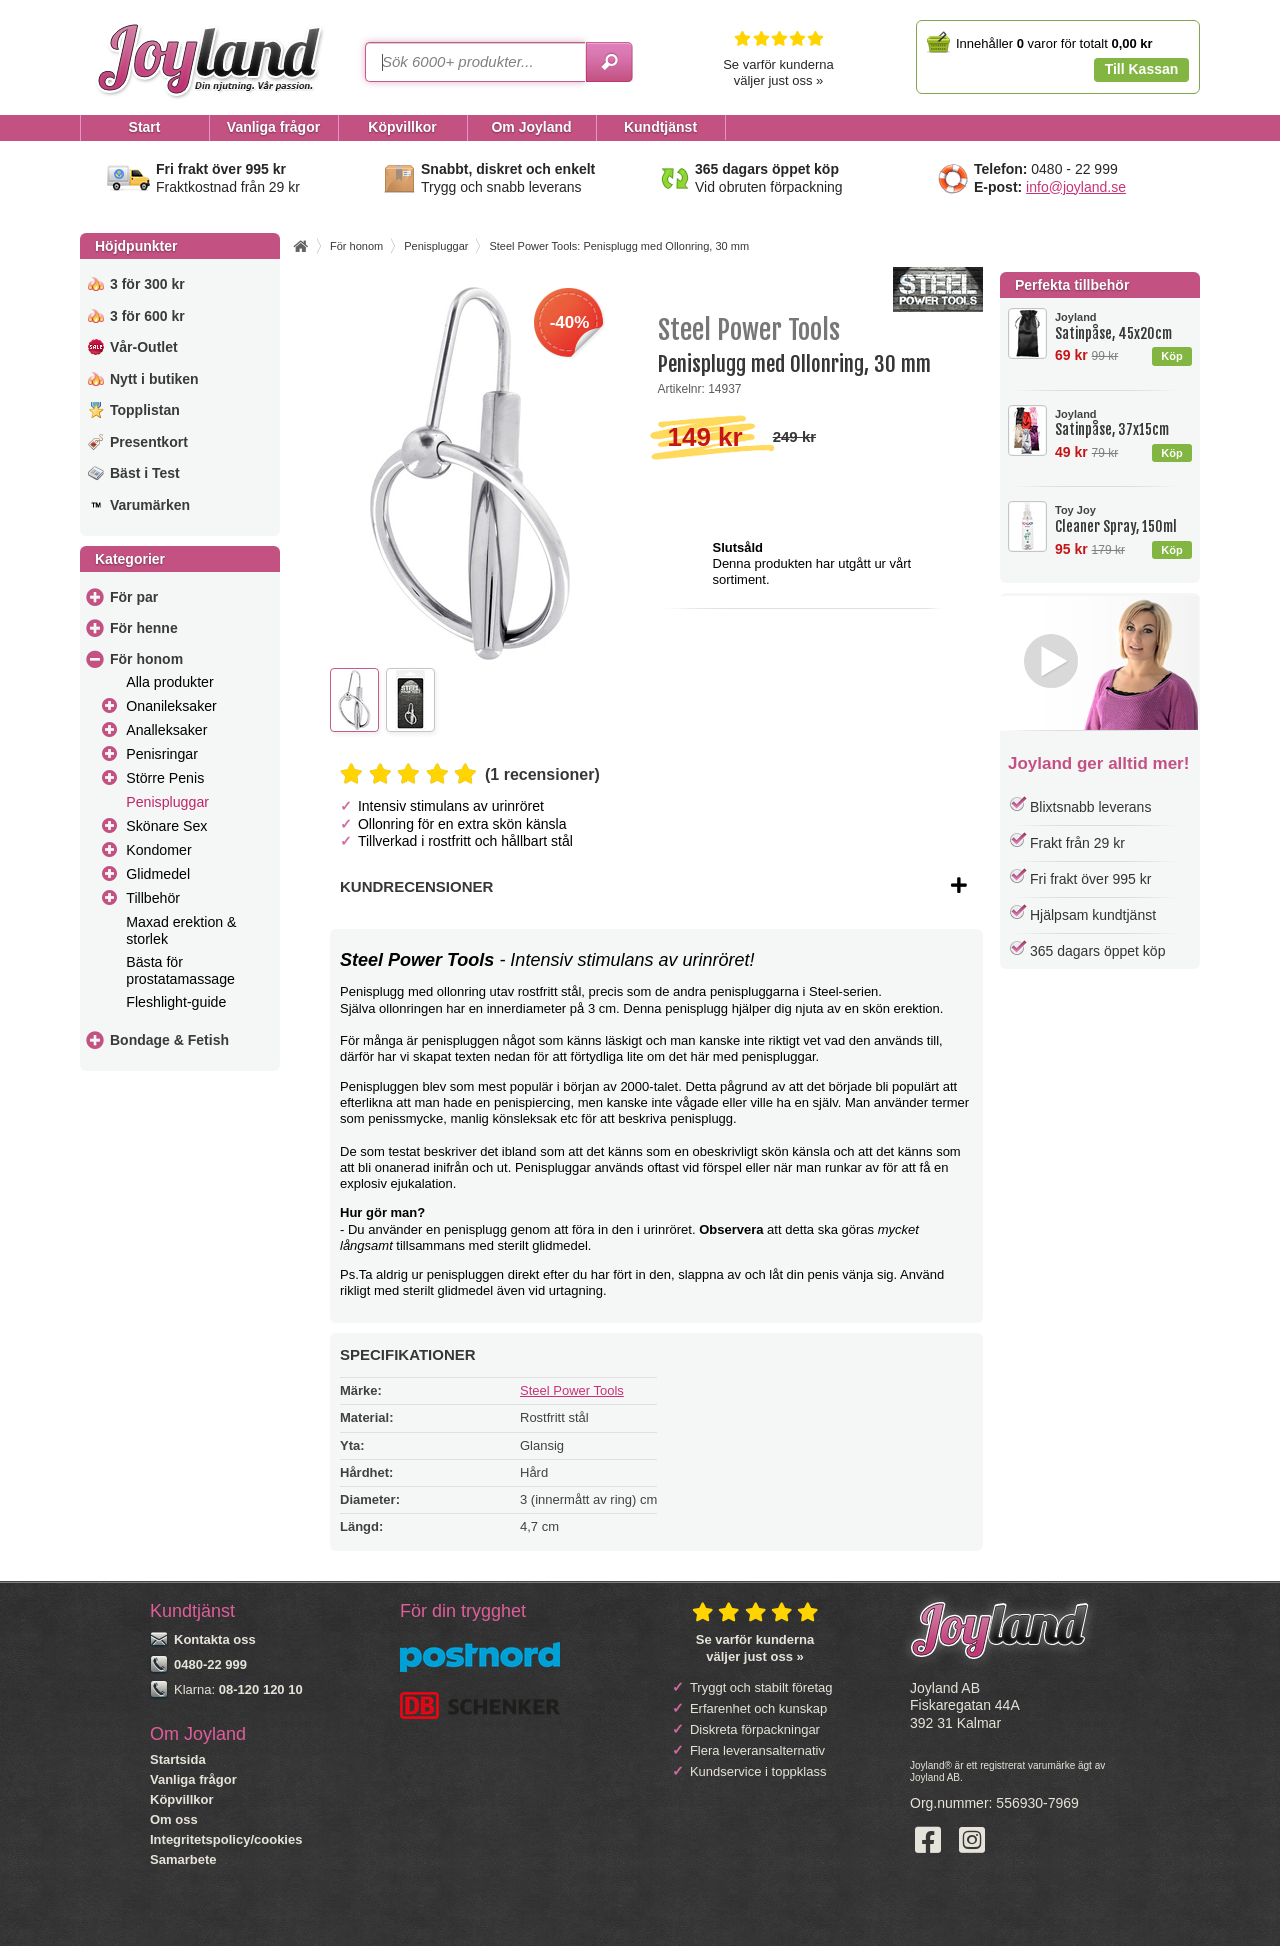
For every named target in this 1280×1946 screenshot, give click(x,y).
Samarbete (183, 1859)
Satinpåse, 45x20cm (1123, 326)
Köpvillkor (182, 1799)
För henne (144, 628)
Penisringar (162, 754)
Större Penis (165, 778)
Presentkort (149, 442)
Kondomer (158, 850)
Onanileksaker (171, 706)
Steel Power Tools (572, 1390)
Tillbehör (153, 898)
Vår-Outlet (144, 347)
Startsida (178, 1759)
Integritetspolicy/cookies (226, 1839)
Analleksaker (166, 730)
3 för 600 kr (147, 316)
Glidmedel (158, 874)
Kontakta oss (215, 1639)
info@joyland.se (1076, 187)
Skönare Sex (166, 826)
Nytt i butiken (154, 379)
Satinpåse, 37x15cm (1123, 423)
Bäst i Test (145, 473)
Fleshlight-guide (176, 1002)
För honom (146, 659)
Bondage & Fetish (169, 1040)
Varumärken (150, 505)
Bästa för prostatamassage (180, 970)
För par (134, 597)
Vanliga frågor (193, 1779)
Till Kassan (1142, 69)
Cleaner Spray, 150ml (1123, 519)
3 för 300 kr (147, 284)
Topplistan (145, 410)
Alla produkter (169, 682)
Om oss (174, 1819)
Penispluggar (167, 802)
